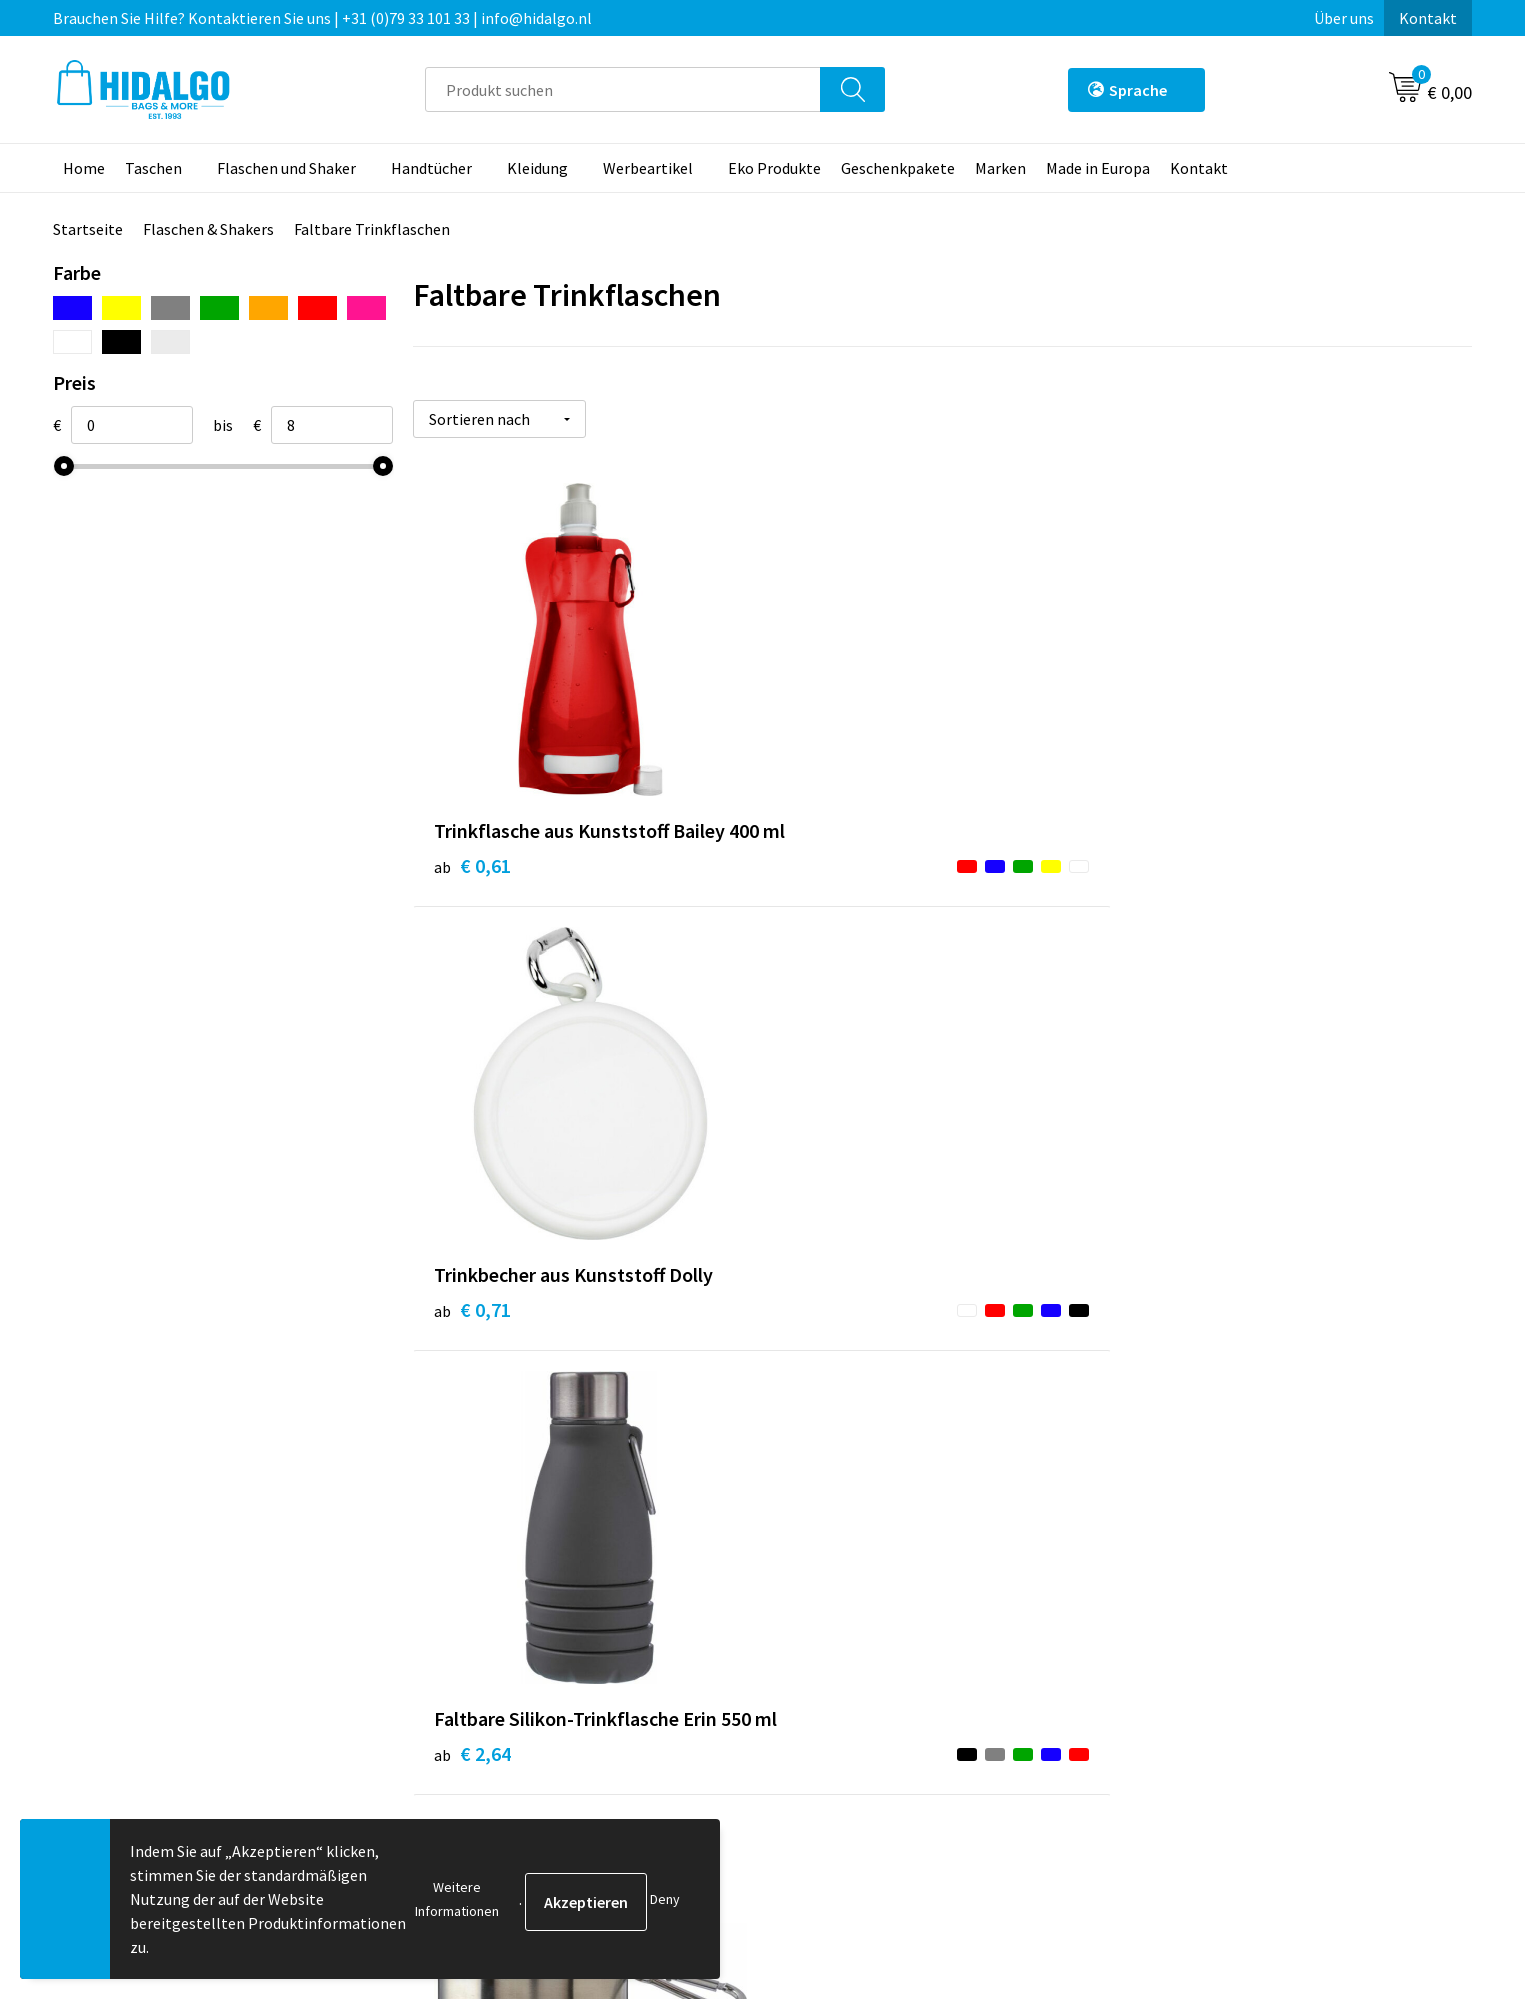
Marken (1000, 168)
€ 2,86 (825, 1329)
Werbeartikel (648, 168)
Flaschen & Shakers (208, 229)
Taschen (153, 168)
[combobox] (623, 89)
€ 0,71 (825, 860)
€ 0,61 (472, 890)
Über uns (1344, 18)
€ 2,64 (1178, 890)
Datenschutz (1183, 1630)
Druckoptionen (486, 1661)
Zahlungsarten (838, 1600)
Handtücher (431, 168)
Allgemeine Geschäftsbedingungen (1258, 1569)
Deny (665, 1899)
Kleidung (537, 168)
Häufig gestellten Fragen (521, 1630)
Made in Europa (1098, 168)
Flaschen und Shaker (286, 168)
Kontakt (1428, 18)
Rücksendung (832, 1630)
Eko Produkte (774, 168)
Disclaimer (1175, 1661)
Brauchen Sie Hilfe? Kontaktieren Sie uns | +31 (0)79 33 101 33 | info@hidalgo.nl (322, 18)
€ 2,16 (472, 1329)
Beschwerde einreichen (865, 1661)
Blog (451, 1569)
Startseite (88, 229)
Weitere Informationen (457, 1899)
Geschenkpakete (898, 168)
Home (84, 168)
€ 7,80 (1178, 1359)
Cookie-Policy (1186, 1600)
